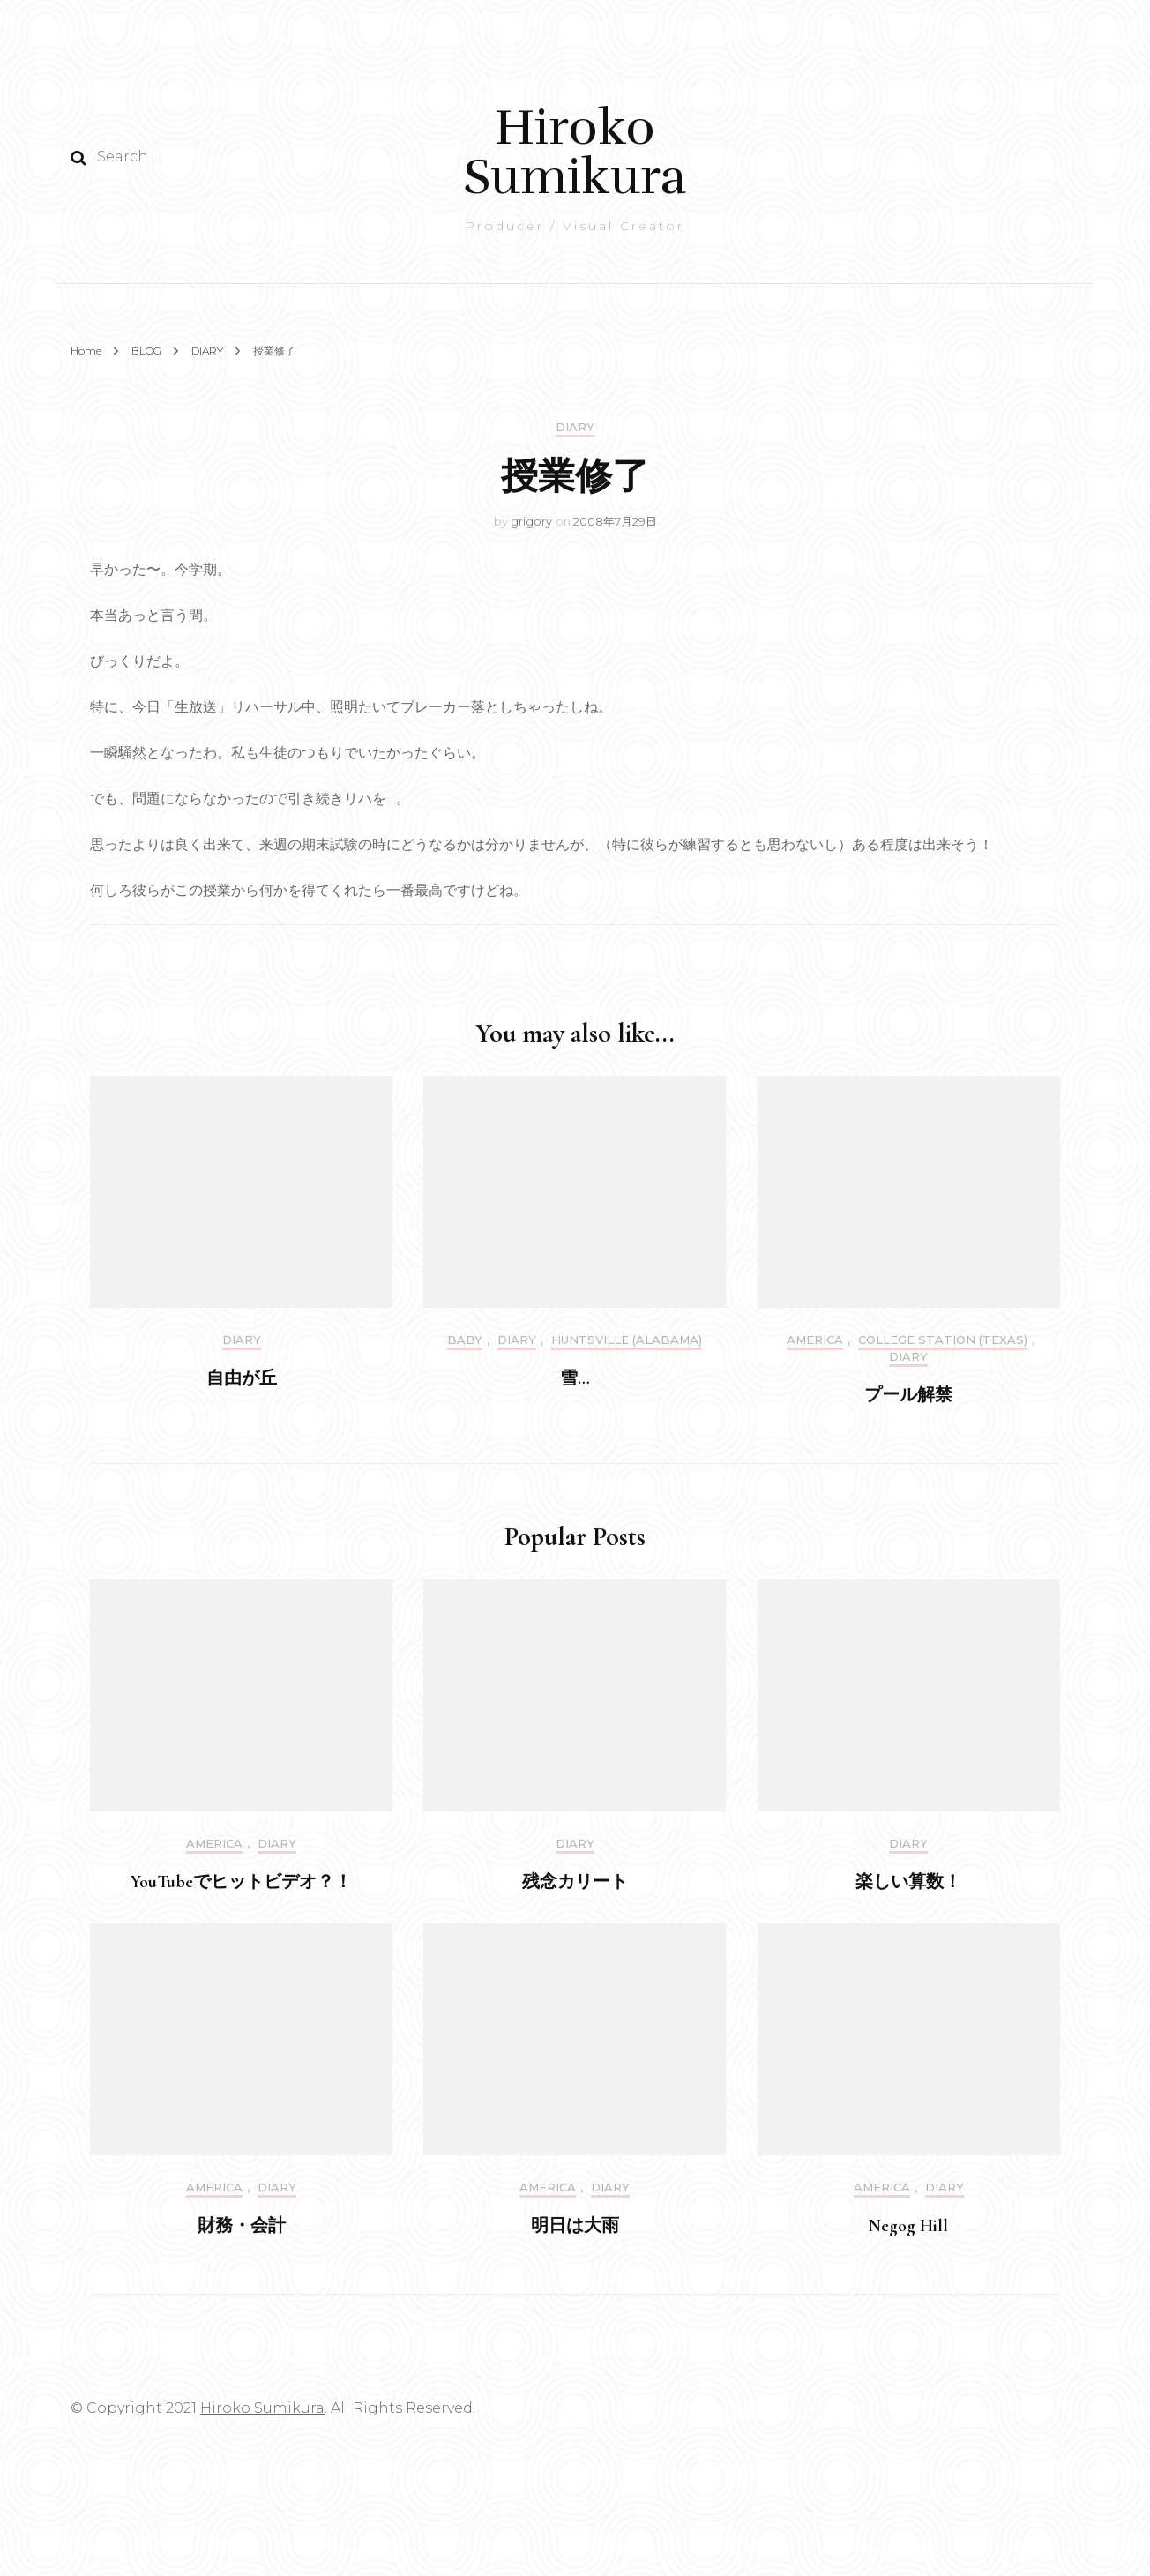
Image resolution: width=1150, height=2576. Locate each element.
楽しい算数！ (908, 1882)
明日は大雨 (575, 2225)
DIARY (575, 427)
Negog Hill (908, 2225)
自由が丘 (241, 1378)
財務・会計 (242, 2225)
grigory (531, 521)
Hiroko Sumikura (574, 152)
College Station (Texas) (942, 1340)
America (815, 1340)
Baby (464, 1340)
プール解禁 (908, 1395)
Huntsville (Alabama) (626, 1340)
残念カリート (575, 1882)
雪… (575, 1378)
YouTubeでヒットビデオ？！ (241, 1882)
